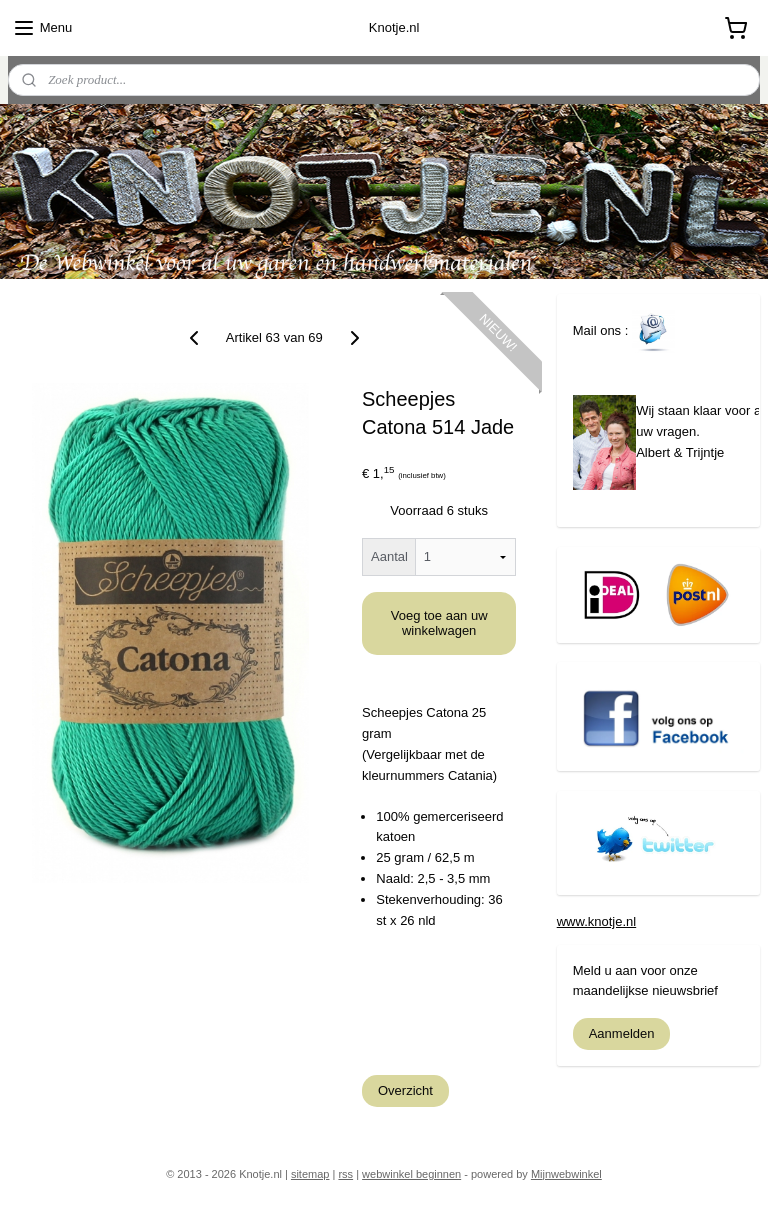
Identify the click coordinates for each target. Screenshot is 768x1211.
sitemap (310, 1174)
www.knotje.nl (596, 921)
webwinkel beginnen (411, 1174)
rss (345, 1174)
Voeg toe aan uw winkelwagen (439, 623)
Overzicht (405, 1090)
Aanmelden (622, 1033)
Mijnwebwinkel (566, 1174)
